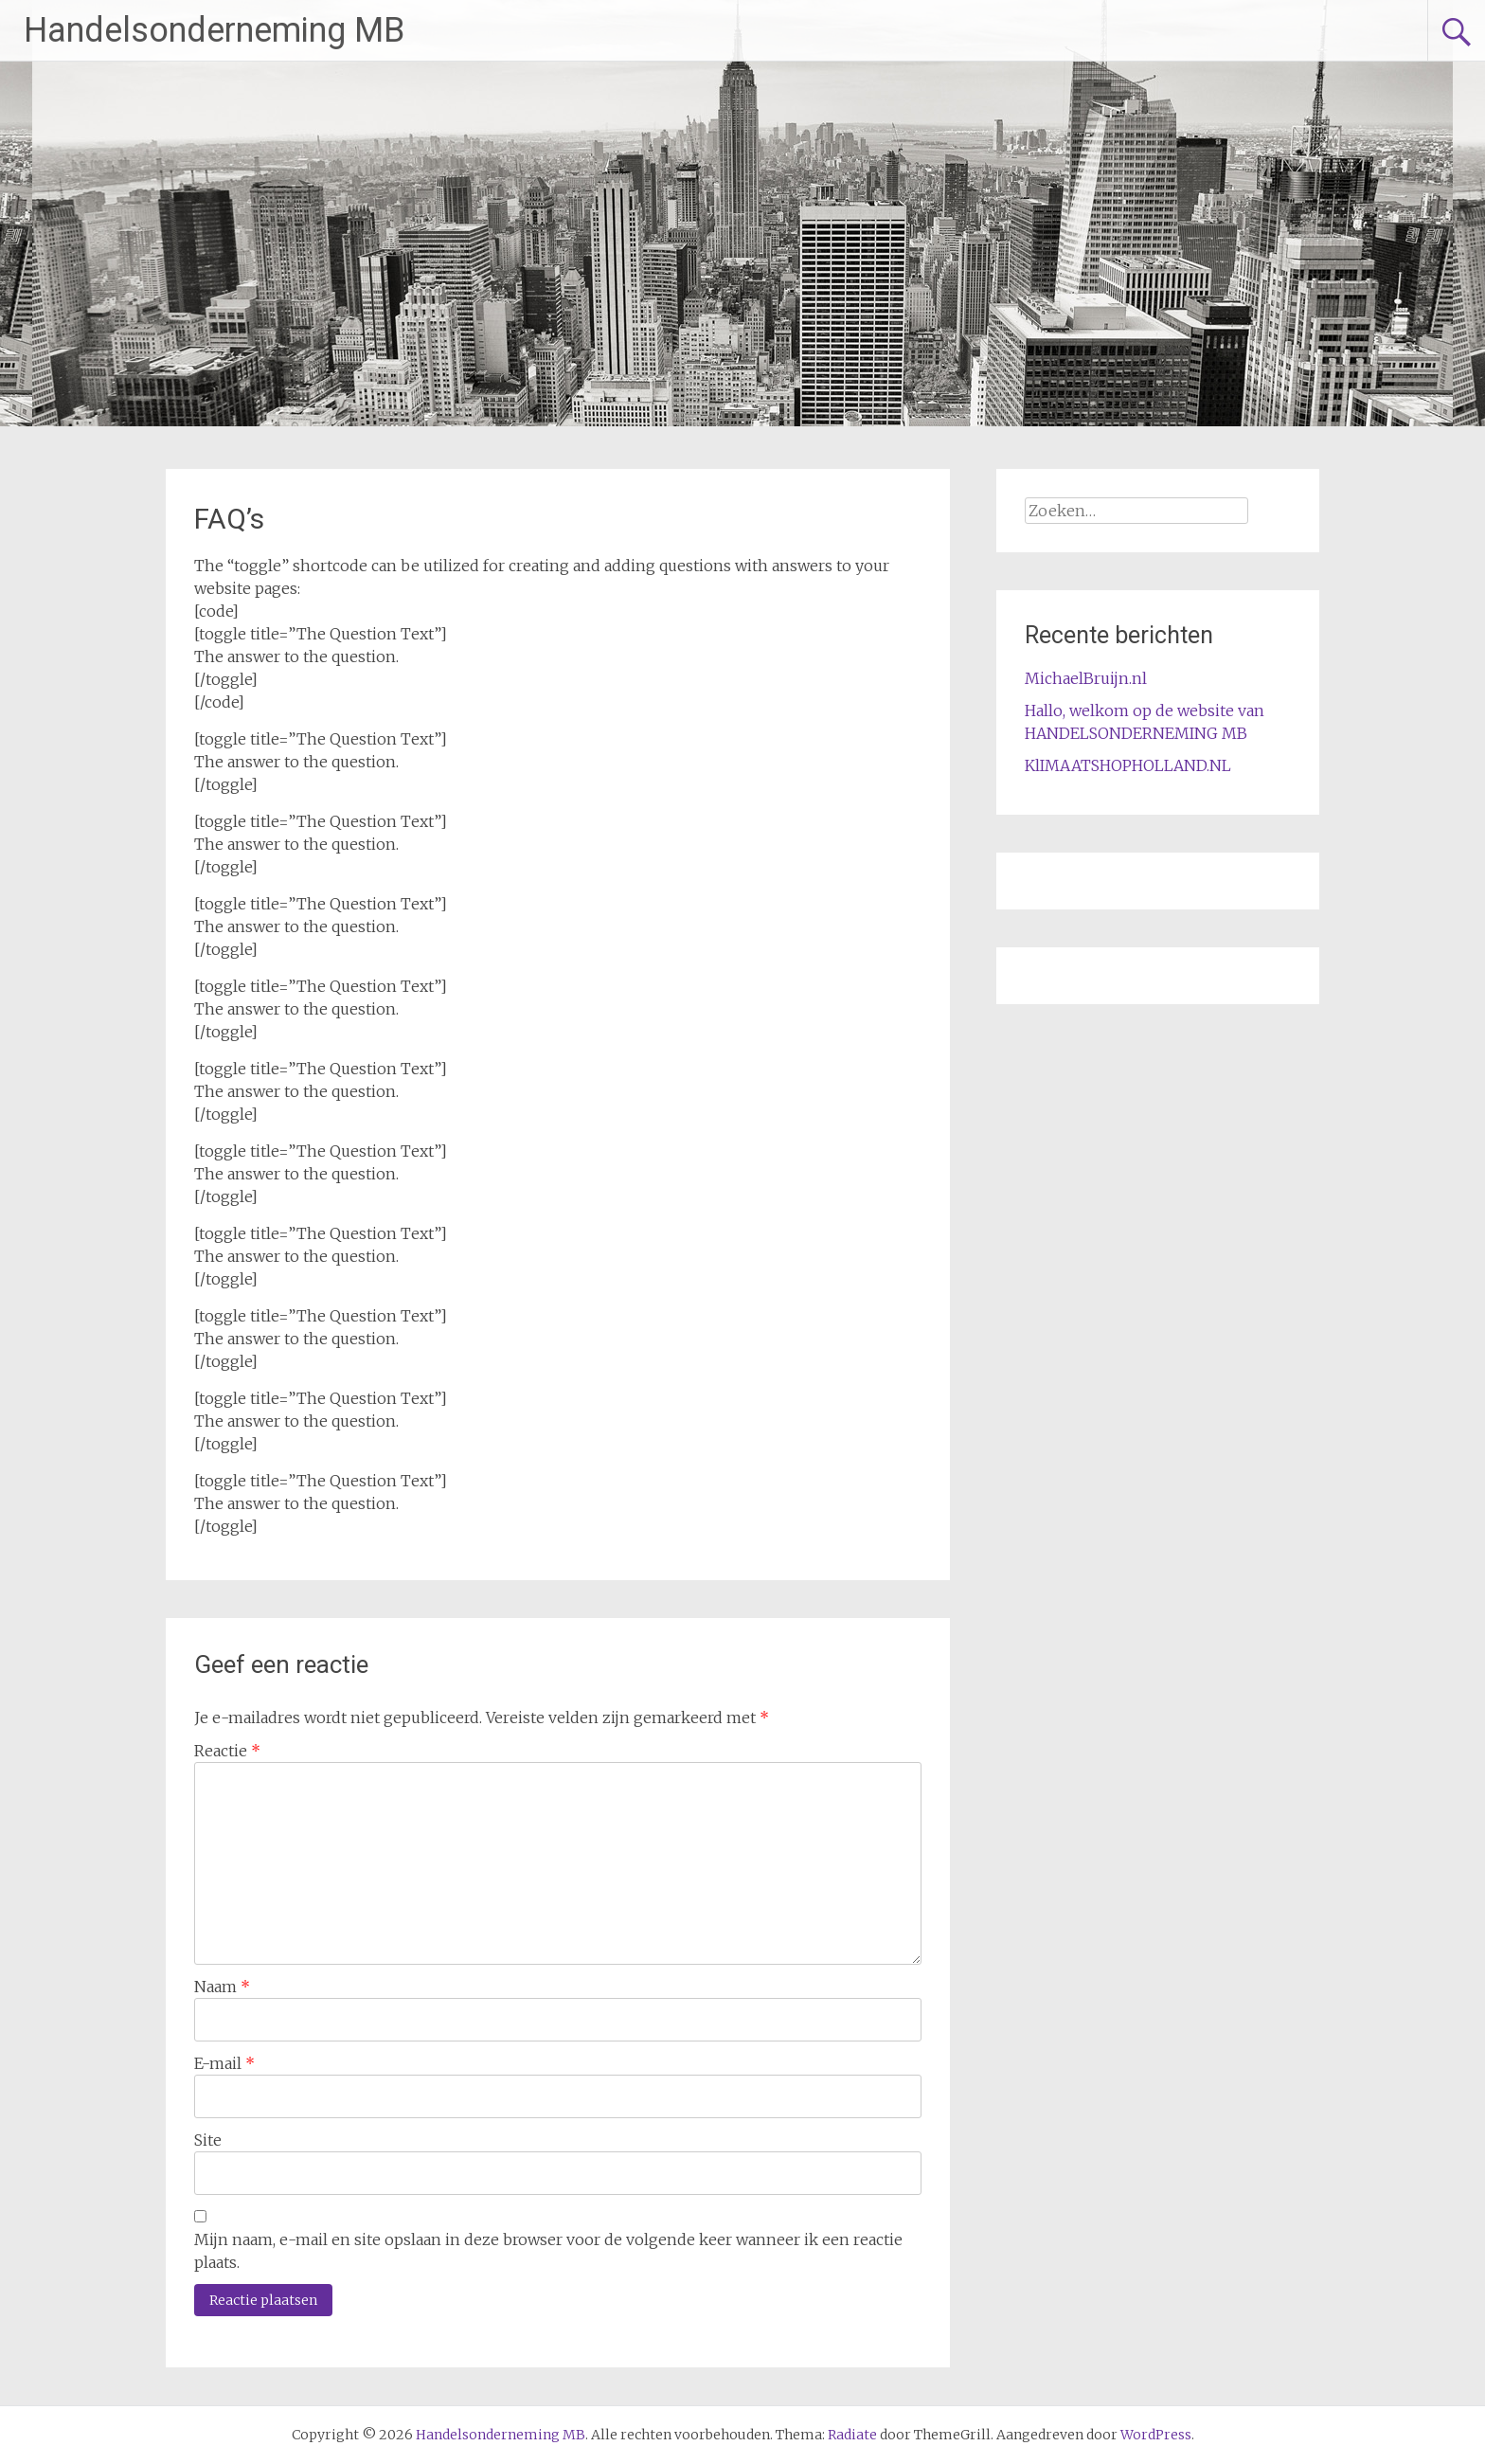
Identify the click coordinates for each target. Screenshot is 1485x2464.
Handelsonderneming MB (214, 30)
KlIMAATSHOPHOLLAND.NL (1128, 765)
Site (208, 2140)
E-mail (224, 2063)
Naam (222, 1986)
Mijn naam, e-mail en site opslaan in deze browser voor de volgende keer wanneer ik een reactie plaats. (548, 2251)
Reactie (227, 1750)
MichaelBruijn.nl (1086, 678)
